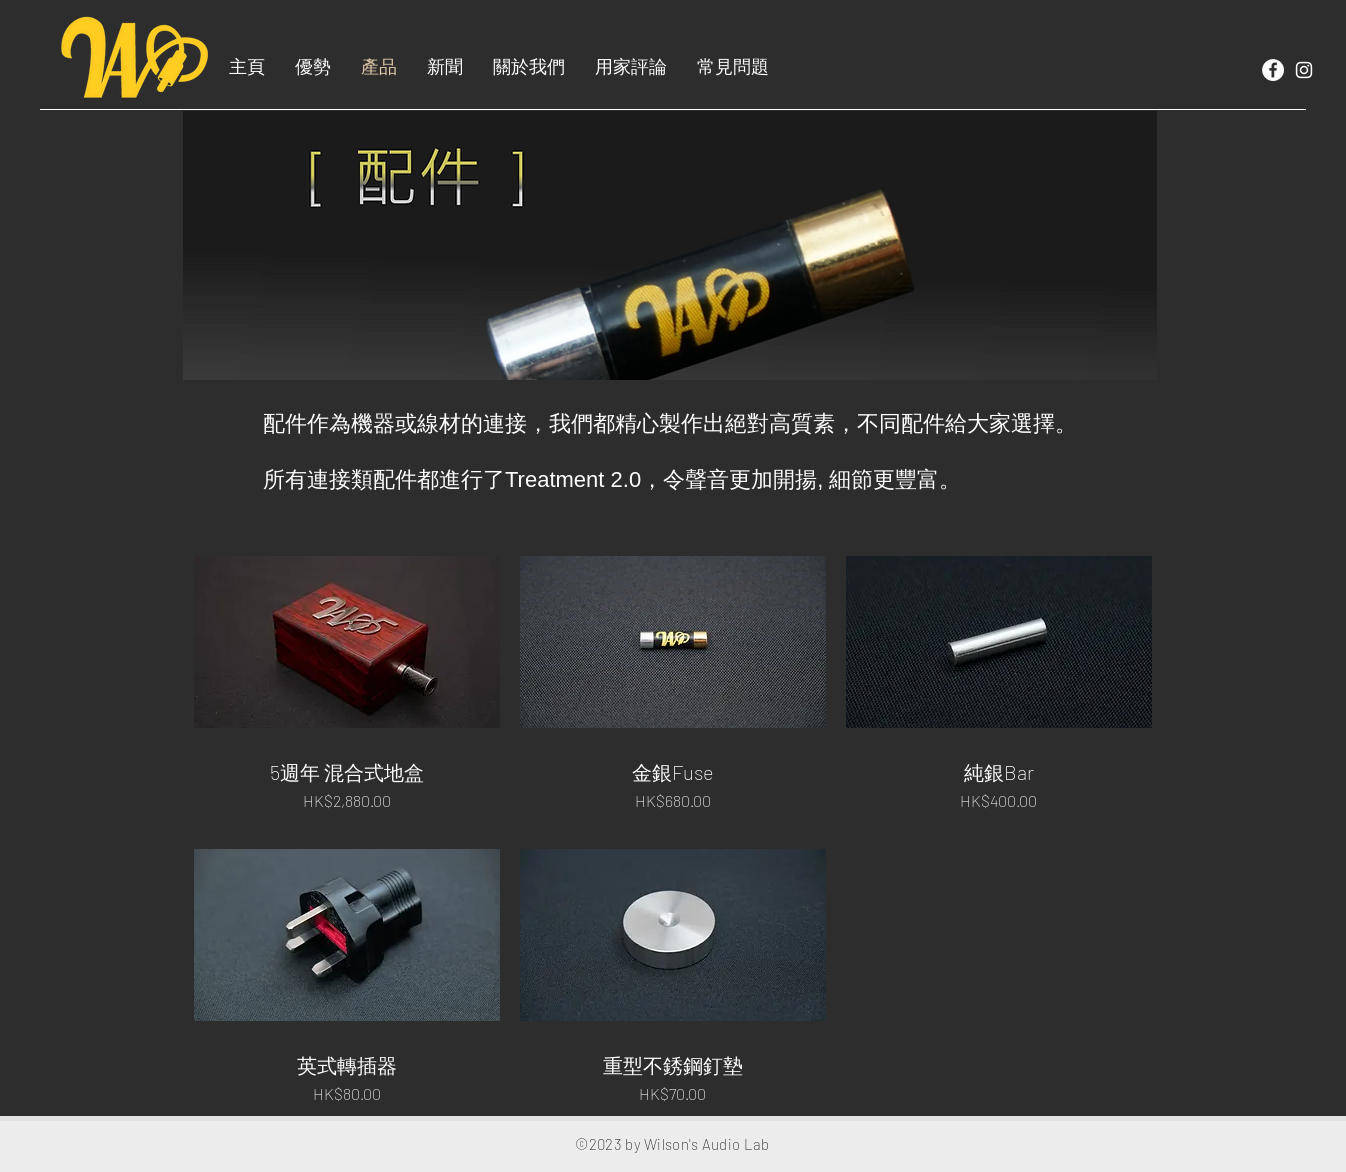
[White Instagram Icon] (1304, 70)
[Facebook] (1273, 70)
